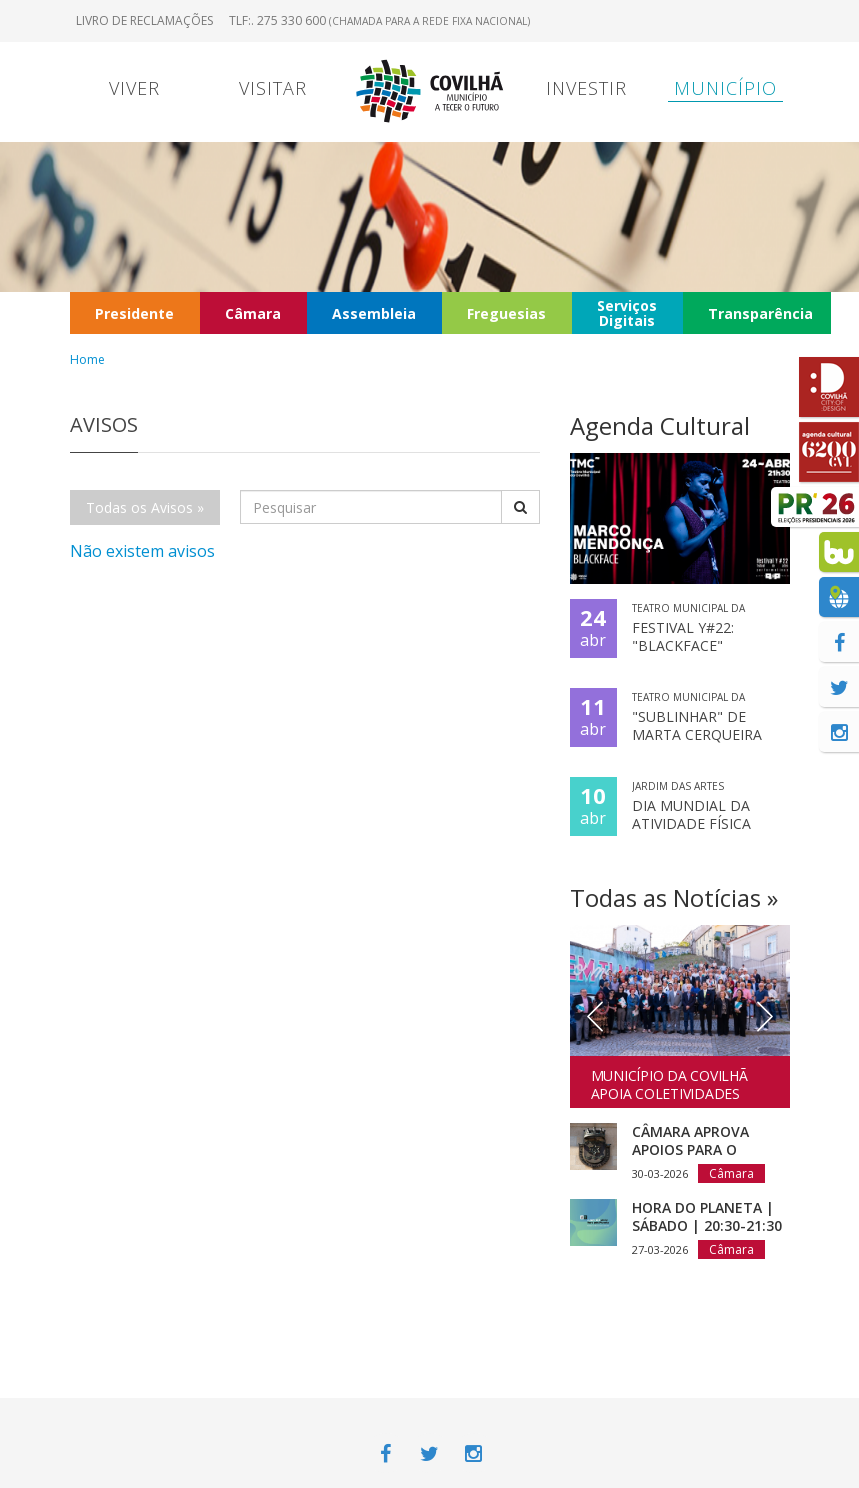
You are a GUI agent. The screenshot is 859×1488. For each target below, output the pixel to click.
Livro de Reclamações (144, 20)
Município (725, 88)
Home (87, 359)
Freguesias (506, 313)
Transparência (760, 313)
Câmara (253, 313)
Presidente (134, 313)
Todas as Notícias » (674, 897)
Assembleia (374, 313)
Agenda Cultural (660, 425)
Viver (134, 88)
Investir (586, 88)
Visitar (273, 88)
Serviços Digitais (627, 313)
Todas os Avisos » (145, 507)
